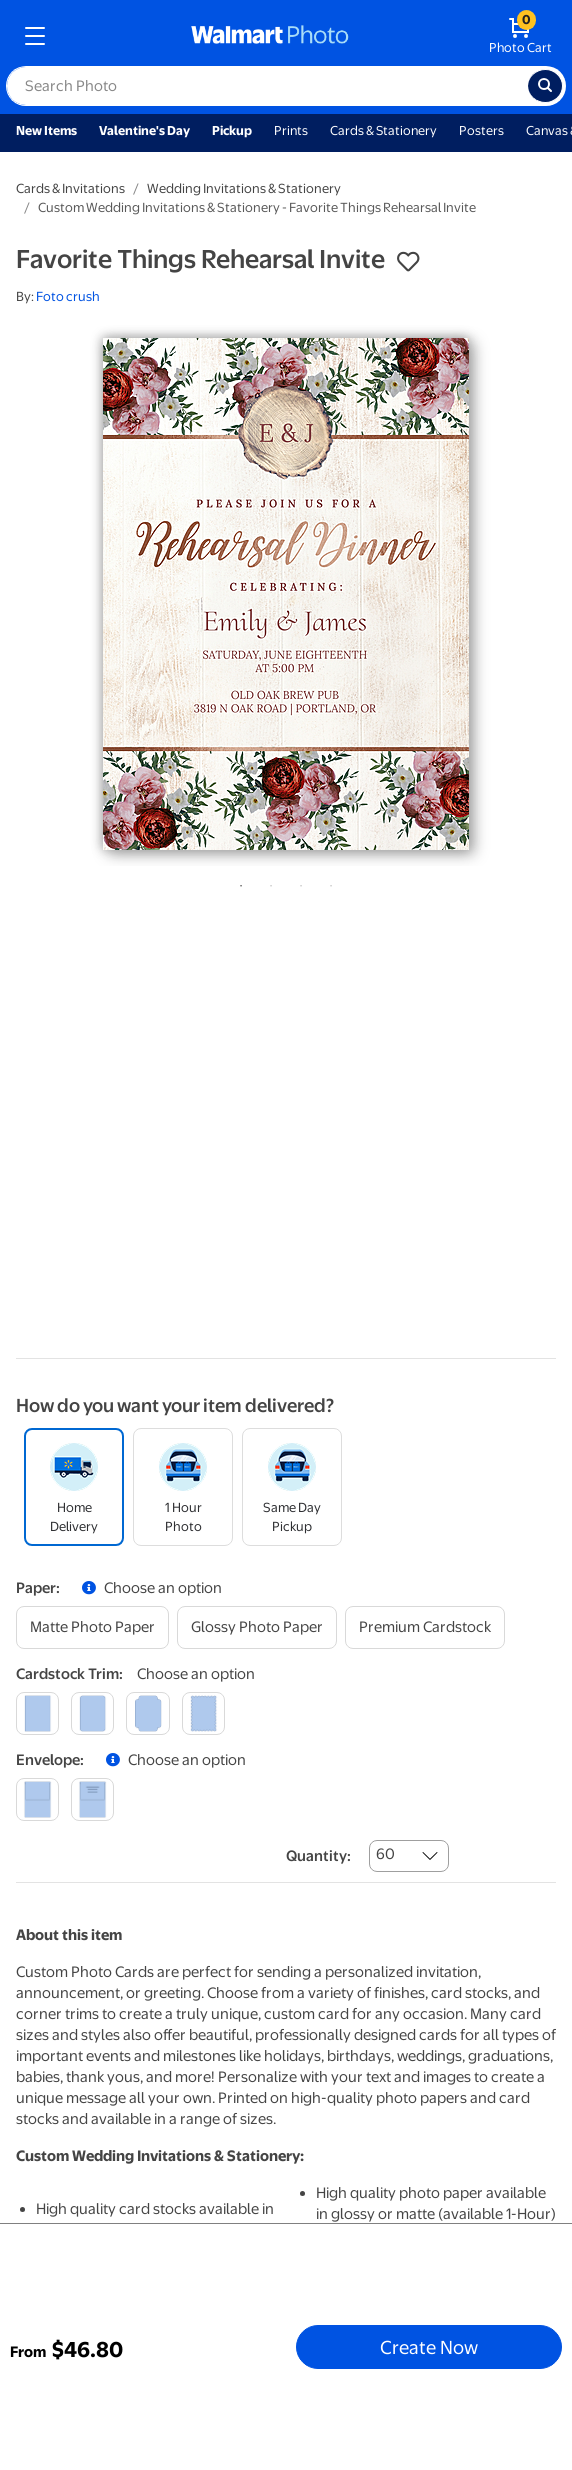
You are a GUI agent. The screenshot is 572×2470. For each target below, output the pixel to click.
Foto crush (68, 296)
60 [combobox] (385, 1854)
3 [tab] (297, 882)
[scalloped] (203, 1713)
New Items (46, 130)
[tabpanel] (286, 594)
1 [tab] (237, 882)
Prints (291, 130)
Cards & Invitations (70, 188)
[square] (37, 1713)
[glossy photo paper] (257, 1627)
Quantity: (318, 1856)
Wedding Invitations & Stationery (244, 188)
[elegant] (147, 1713)
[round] (92, 1713)
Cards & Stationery (383, 130)
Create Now (429, 2347)
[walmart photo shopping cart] (520, 36)
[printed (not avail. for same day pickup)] (92, 1799)
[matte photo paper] (92, 1627)
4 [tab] (327, 882)
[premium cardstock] (425, 1627)
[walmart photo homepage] (270, 36)
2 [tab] (267, 882)
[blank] (37, 1799)
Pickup (232, 130)
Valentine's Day (144, 130)
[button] (408, 262)
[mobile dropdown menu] (35, 36)
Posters (481, 130)
